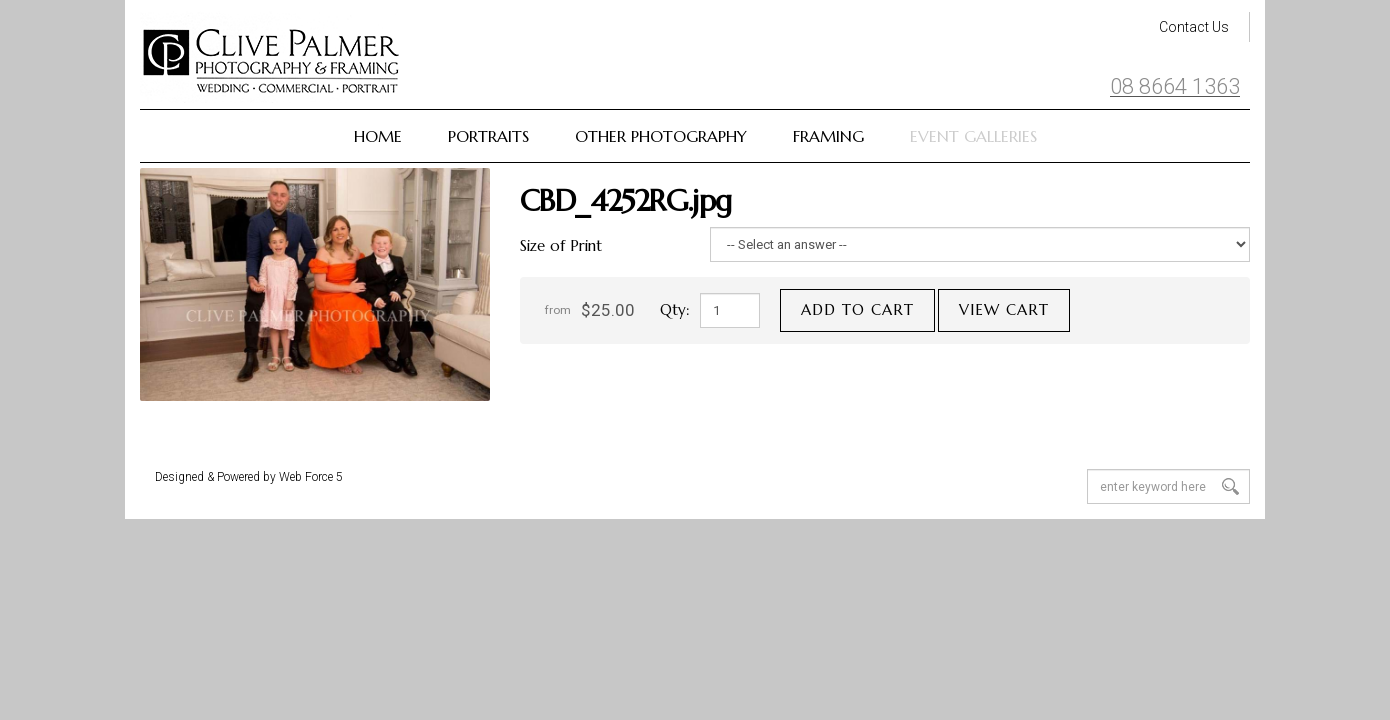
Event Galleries (973, 136)
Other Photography (661, 136)
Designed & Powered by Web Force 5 (249, 477)
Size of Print (561, 245)
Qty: (675, 309)
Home (378, 136)
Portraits (488, 136)
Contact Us (1194, 27)
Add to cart (857, 309)
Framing (828, 136)
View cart (1004, 309)
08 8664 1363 (1175, 87)
